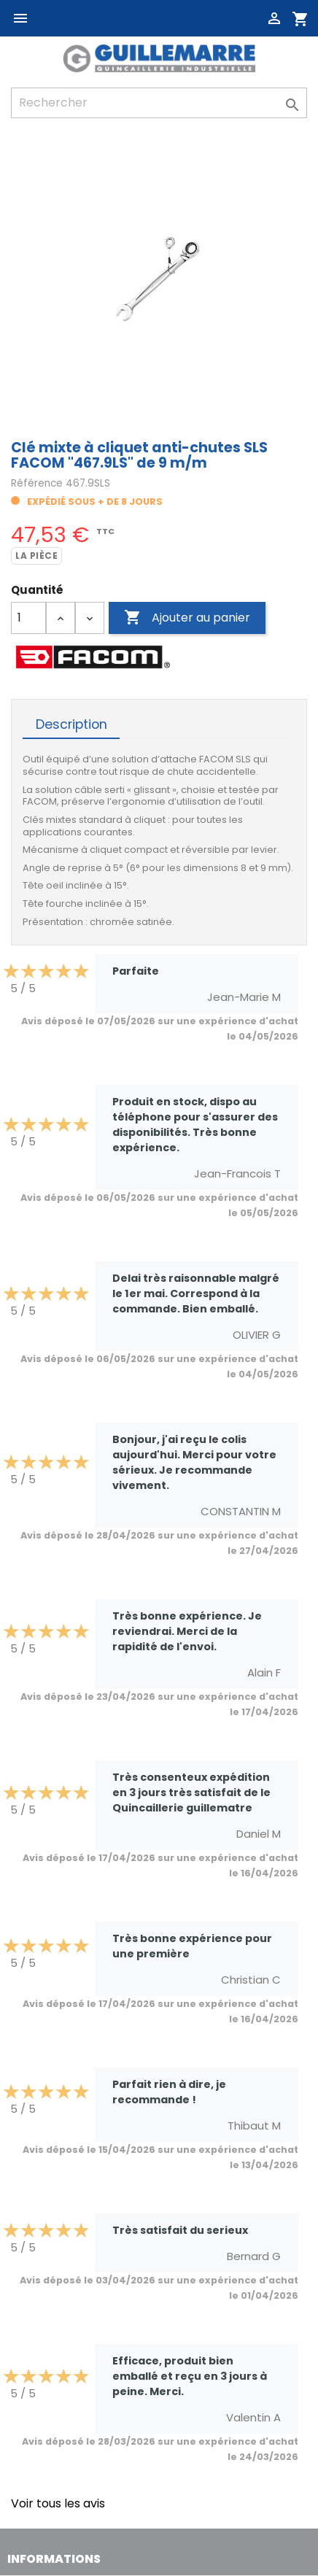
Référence (37, 483)
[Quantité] (28, 618)
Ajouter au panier (187, 617)
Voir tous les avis (58, 2503)
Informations (54, 2558)
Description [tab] (71, 724)
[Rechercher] (159, 103)
